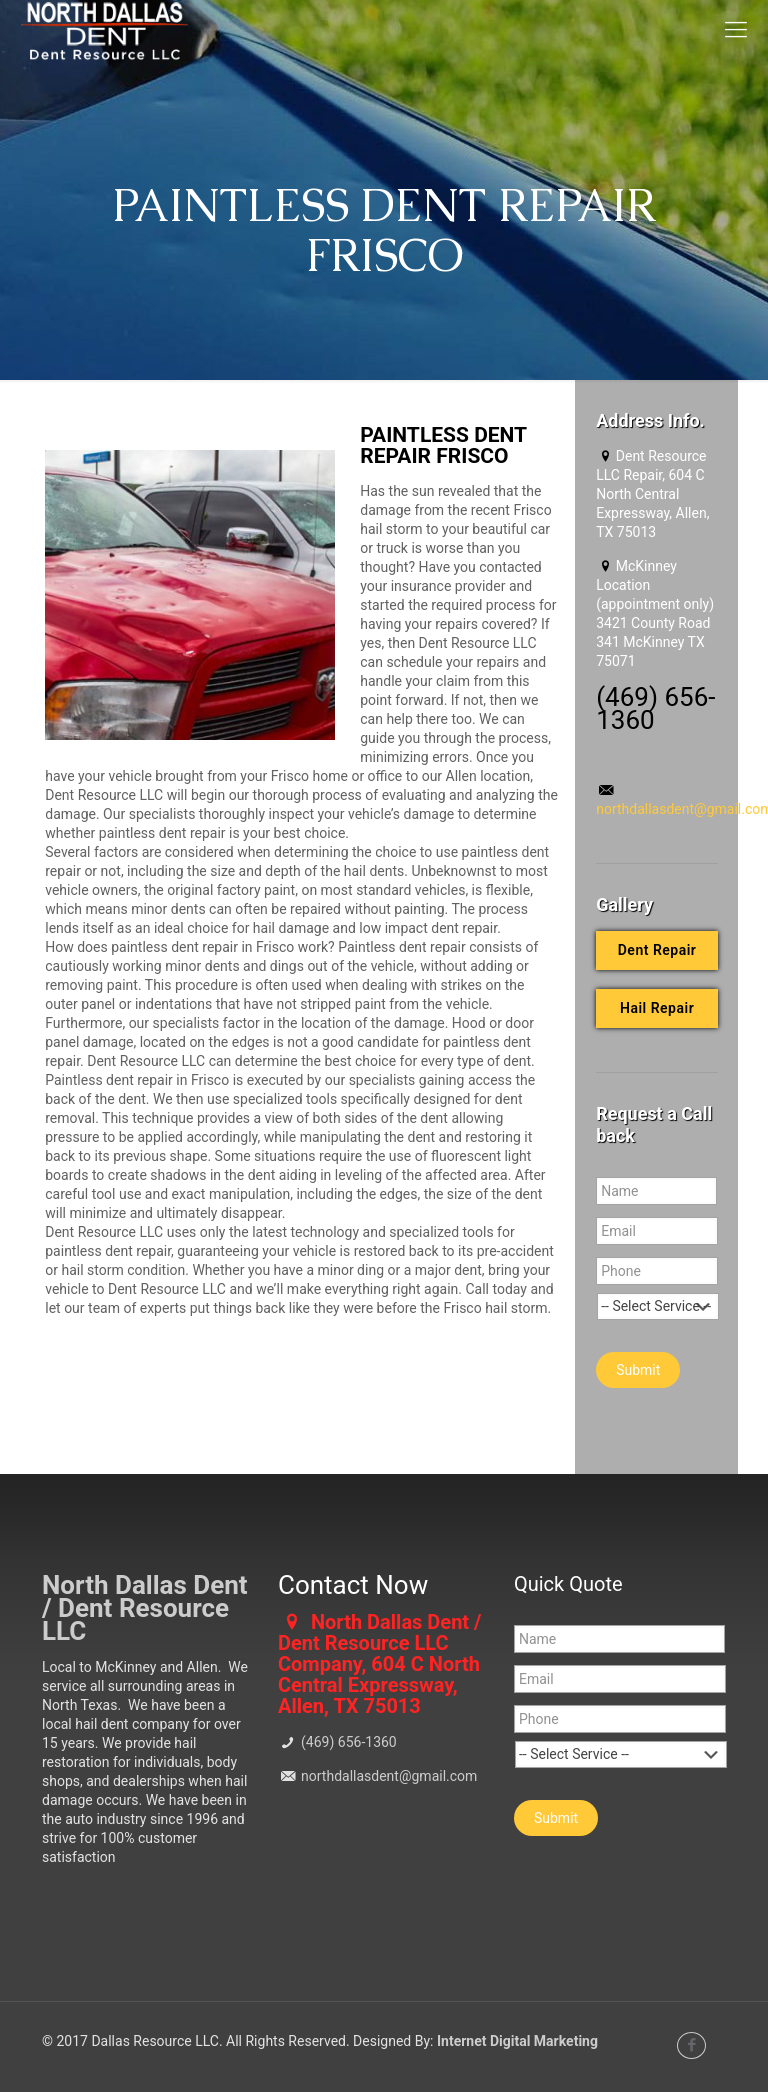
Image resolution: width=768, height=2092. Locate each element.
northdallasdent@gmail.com (388, 1776)
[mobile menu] (736, 30)
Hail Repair (657, 1008)
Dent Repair (657, 950)
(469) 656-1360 (347, 1742)
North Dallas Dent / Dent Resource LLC (145, 1608)
